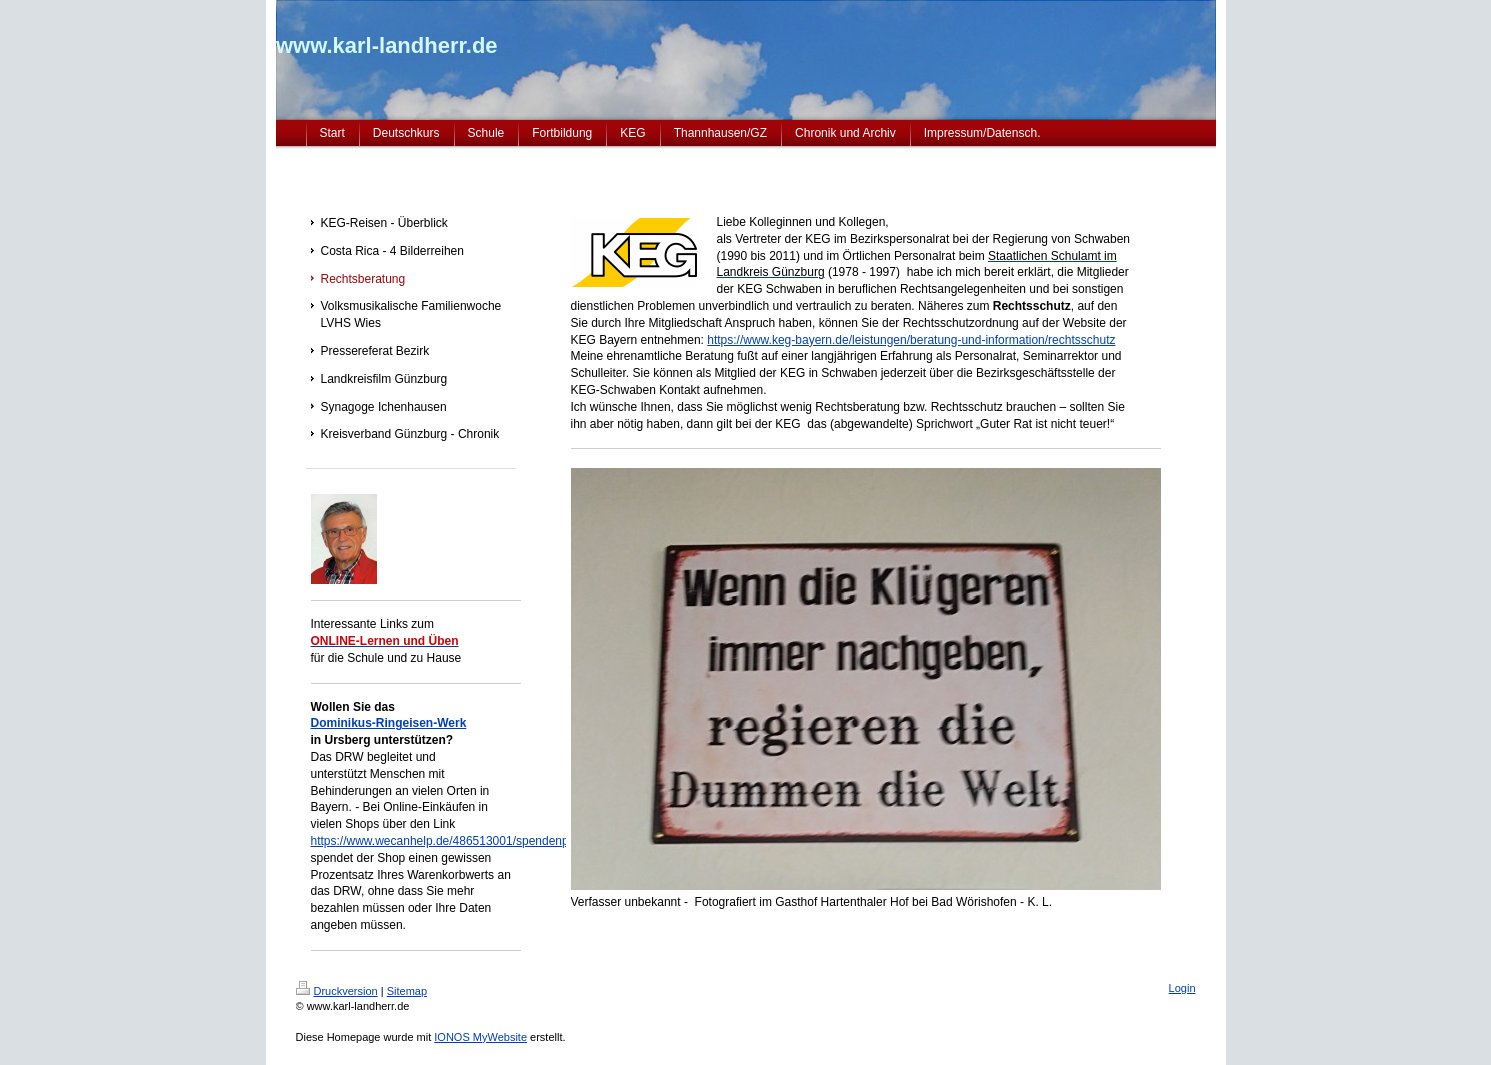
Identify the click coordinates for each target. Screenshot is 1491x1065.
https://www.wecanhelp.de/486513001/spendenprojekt (455, 841)
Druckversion (337, 991)
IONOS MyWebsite (480, 1037)
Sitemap (407, 991)
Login (1182, 988)
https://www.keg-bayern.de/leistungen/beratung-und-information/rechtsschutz (911, 340)
